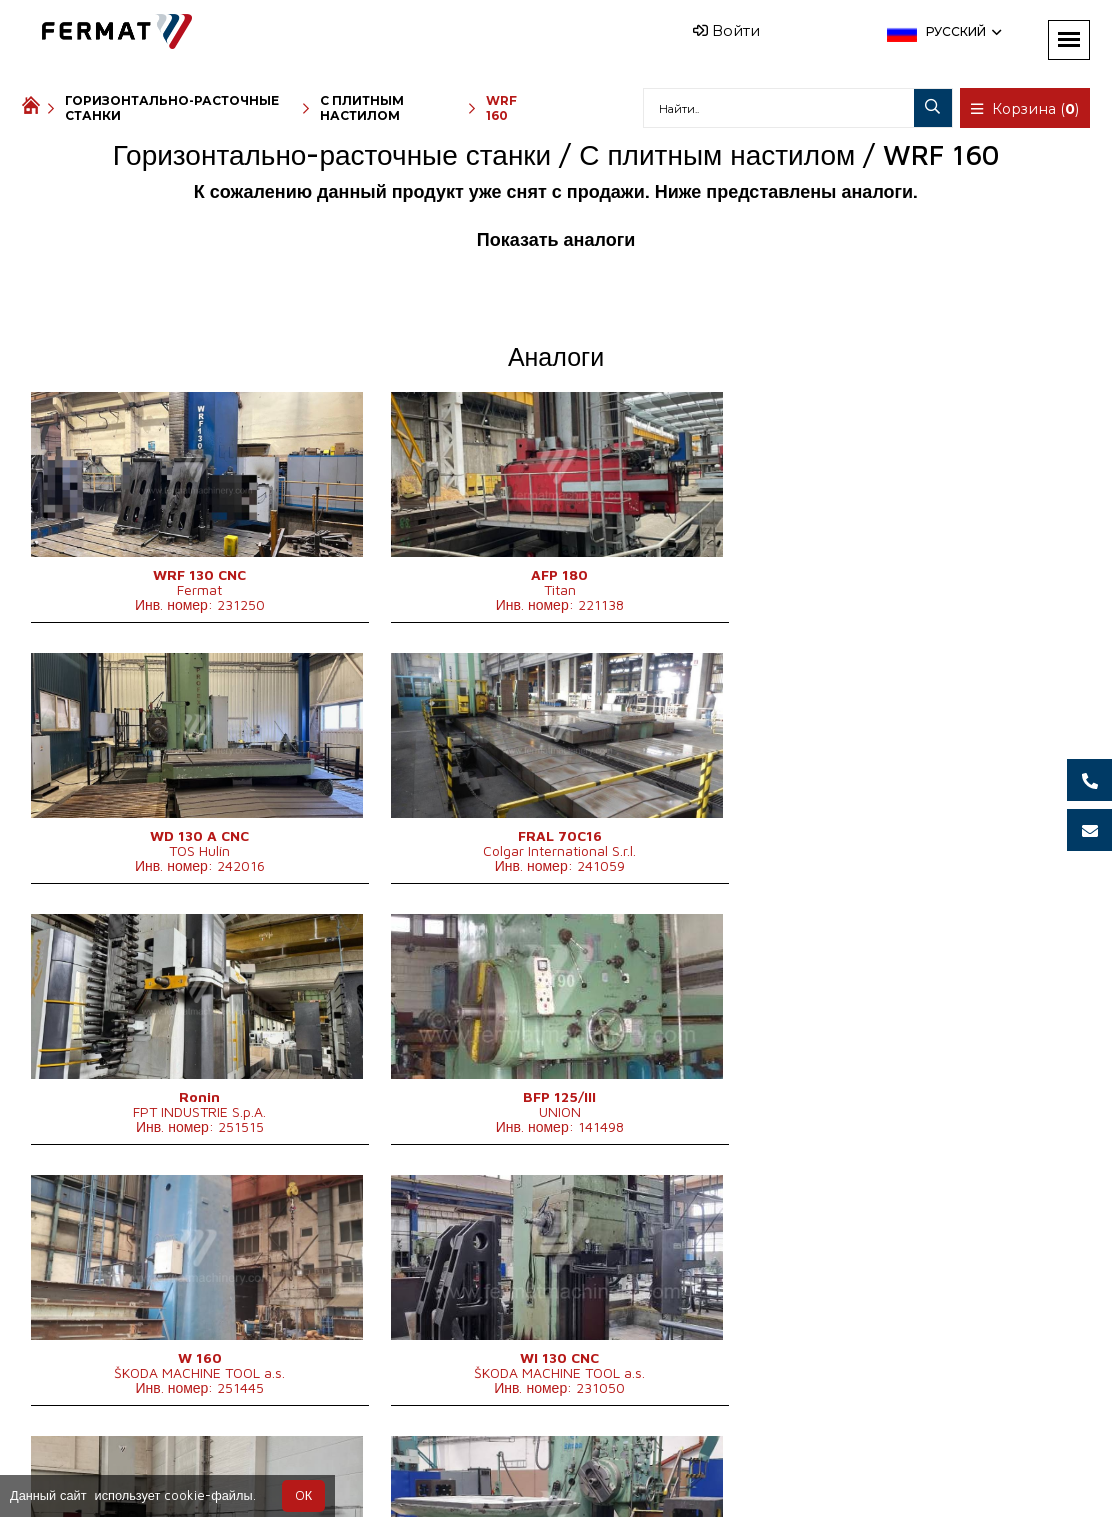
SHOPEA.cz (174, 1468)
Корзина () (1026, 109)
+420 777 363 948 (506, 1468)
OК (303, 1495)
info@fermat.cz (655, 1468)
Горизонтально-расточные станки (172, 108)
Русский (962, 31)
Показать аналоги (556, 239)
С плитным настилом (362, 108)
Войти (726, 30)
